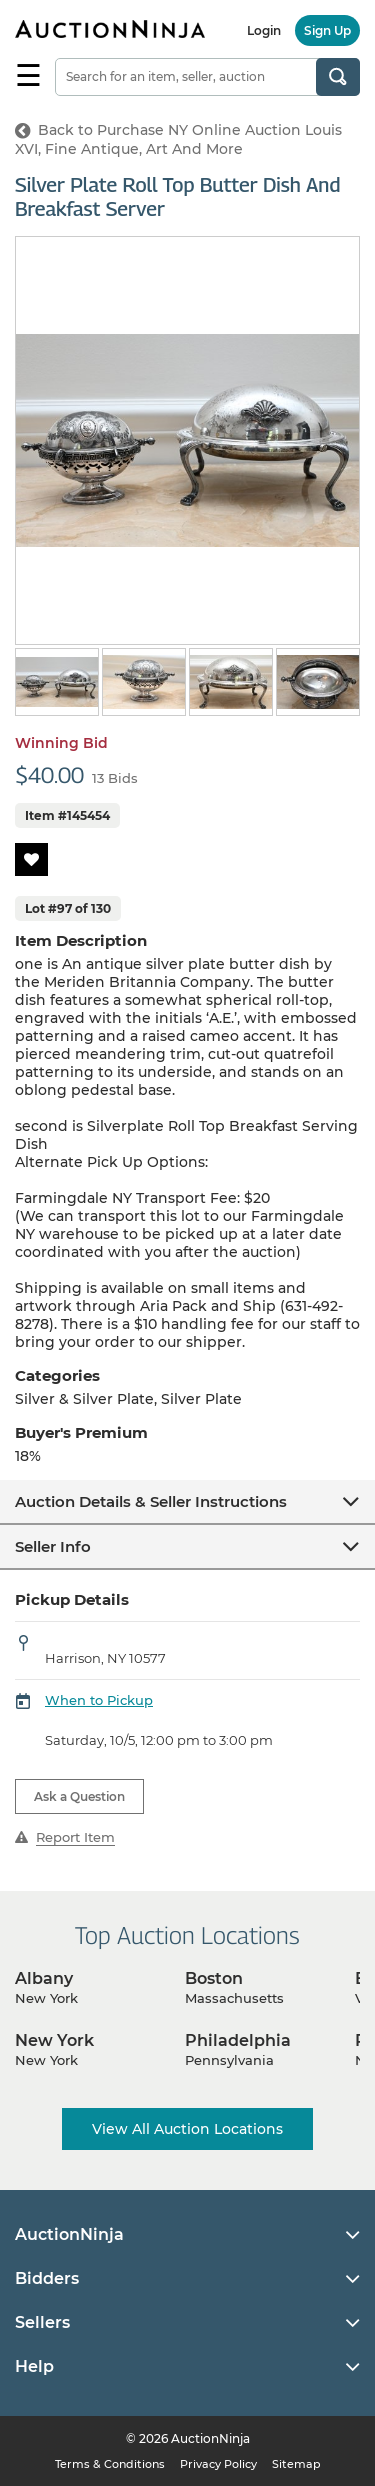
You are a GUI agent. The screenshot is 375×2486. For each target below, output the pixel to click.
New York (54, 2040)
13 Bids (115, 778)
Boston (214, 1978)
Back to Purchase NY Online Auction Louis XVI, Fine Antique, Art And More (178, 139)
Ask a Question (79, 1796)
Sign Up (327, 30)
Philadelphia (238, 2040)
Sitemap (296, 2464)
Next (347, 683)
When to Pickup (99, 1700)
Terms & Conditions (110, 2464)
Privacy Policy (218, 2464)
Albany (44, 1978)
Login (264, 30)
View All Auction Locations (187, 2129)
